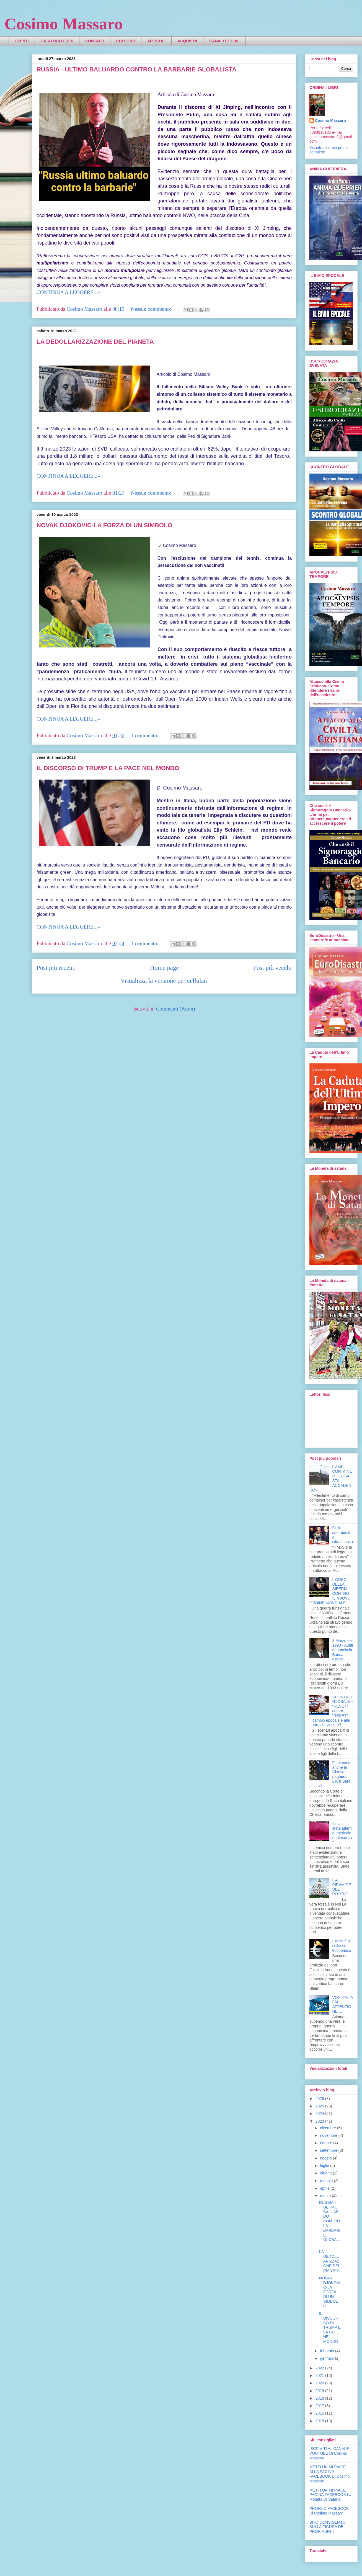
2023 (320, 2121)
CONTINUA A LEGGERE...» (68, 292)
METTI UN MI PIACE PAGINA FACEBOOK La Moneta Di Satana (330, 2495)
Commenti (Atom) (175, 1009)
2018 (320, 2398)
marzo (326, 2196)
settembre (329, 2150)
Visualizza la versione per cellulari (164, 980)
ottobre (326, 2143)
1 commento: (145, 735)
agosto (326, 2158)
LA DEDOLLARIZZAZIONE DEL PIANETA (95, 341)
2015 (320, 2421)
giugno (326, 2173)
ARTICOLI (156, 41)
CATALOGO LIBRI (57, 41)
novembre (329, 2135)
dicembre (328, 2128)
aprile (325, 2188)
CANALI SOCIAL (224, 41)
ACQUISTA (187, 41)
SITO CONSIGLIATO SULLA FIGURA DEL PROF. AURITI (327, 2527)
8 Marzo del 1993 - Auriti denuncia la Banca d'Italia (342, 1649)
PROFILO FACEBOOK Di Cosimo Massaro (329, 2510)
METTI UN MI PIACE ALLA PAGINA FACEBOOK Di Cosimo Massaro (329, 2474)
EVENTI (22, 41)
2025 (320, 2106)
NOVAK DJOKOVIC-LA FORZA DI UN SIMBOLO (104, 525)
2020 (320, 2383)
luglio (325, 2165)
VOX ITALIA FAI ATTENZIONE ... (342, 2004)
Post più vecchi (272, 967)
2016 (320, 2413)
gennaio (327, 2358)
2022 (320, 2368)
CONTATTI (94, 41)
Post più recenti (56, 967)
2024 (320, 2113)
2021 (320, 2375)
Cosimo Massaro (63, 24)
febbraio (327, 2351)
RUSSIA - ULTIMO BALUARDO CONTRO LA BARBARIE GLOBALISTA (136, 69)
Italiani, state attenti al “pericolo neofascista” (342, 1832)
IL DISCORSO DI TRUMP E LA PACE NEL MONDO (108, 768)
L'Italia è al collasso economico (341, 1946)
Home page (164, 967)
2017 (320, 2405)
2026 (320, 2098)
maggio (327, 2181)
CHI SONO (125, 41)
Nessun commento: (152, 309)
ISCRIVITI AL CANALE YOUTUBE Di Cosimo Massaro (329, 2453)
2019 (320, 2391)
